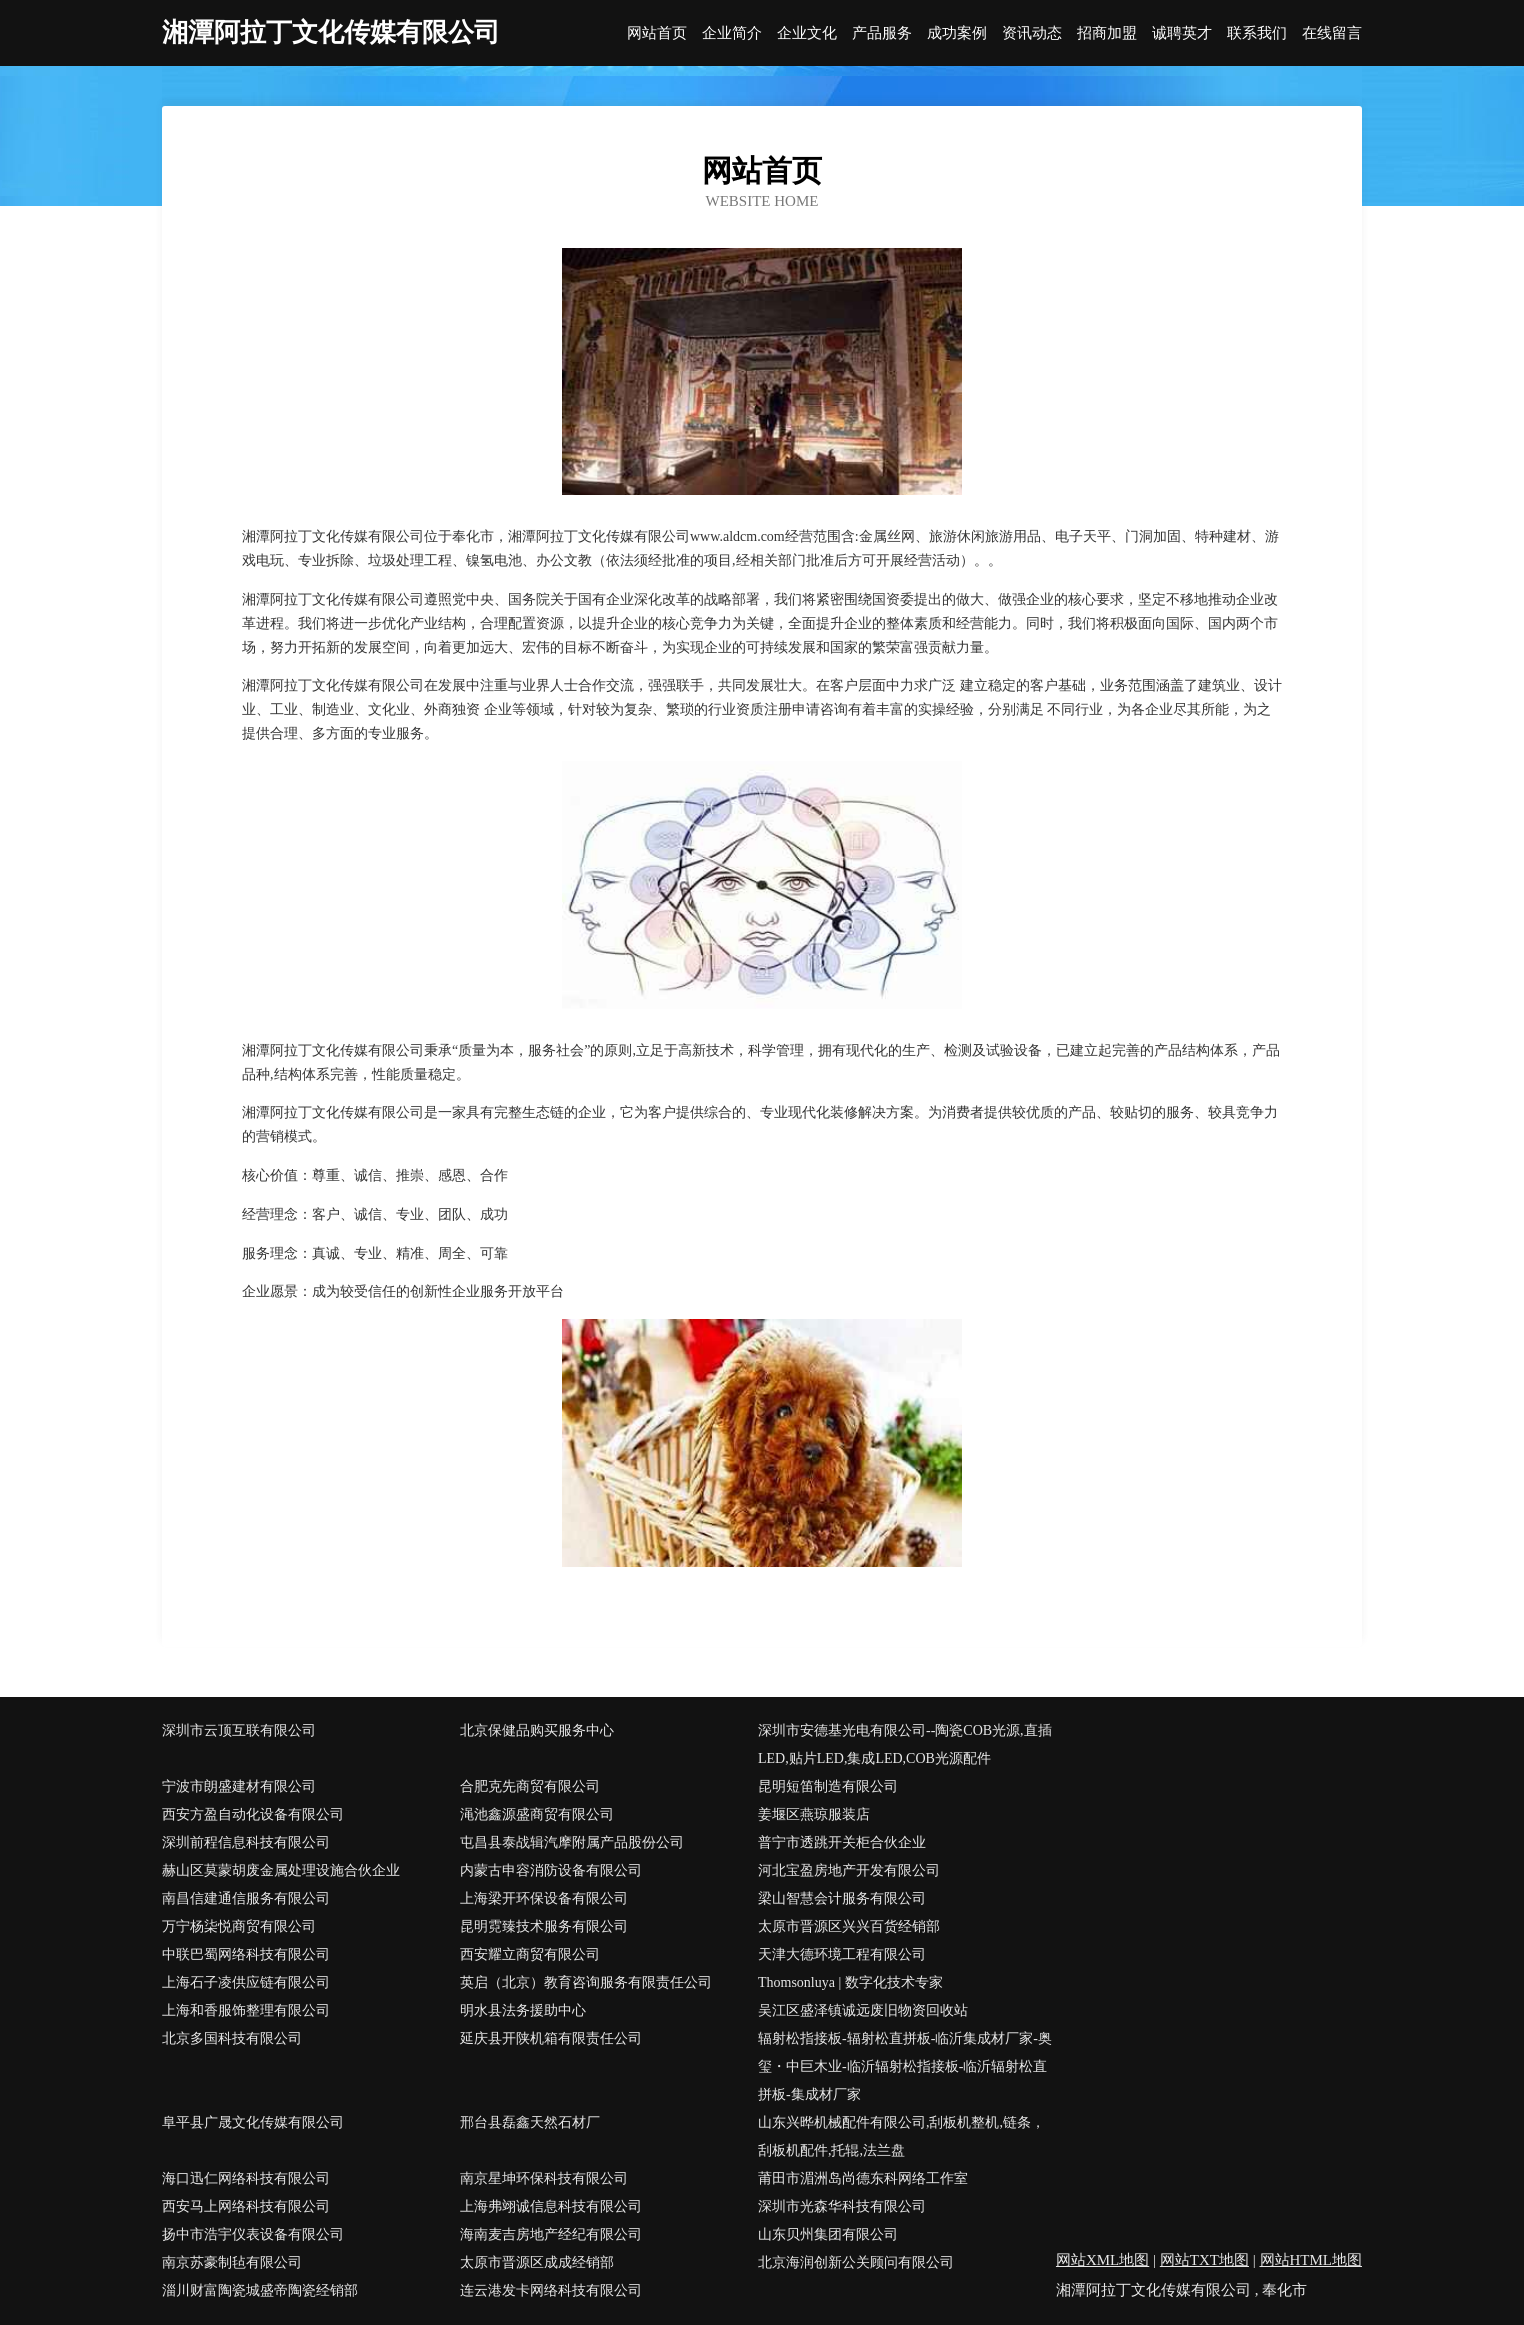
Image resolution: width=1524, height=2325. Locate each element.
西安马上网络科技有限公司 (246, 2206)
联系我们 (1257, 33)
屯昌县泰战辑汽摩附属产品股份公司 (572, 1842)
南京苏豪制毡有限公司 (232, 2262)
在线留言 (1332, 33)
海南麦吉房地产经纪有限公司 (551, 2234)
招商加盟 (1107, 33)
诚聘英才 (1182, 33)
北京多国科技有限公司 (232, 2038)
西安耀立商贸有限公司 (530, 1954)
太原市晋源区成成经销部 (537, 2262)
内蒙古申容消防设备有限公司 (551, 1870)
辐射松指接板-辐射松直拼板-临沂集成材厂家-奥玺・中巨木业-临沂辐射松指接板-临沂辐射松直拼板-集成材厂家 (905, 2066)
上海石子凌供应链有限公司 (246, 1982)
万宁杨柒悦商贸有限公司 (239, 1926)
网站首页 (657, 33)
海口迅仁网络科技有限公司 (246, 2178)
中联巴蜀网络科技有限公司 (246, 1954)
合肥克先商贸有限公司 (530, 1786)
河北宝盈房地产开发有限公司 (849, 1870)
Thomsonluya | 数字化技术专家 (850, 1982)
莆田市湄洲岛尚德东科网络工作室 (863, 2178)
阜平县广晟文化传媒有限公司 (253, 2122)
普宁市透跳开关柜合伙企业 (842, 1842)
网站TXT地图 (1204, 2260)
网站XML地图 (1102, 2260)
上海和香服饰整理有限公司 (246, 2010)
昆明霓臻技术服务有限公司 (544, 1926)
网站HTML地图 (1311, 2260)
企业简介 (732, 33)
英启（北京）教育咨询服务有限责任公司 (586, 1982)
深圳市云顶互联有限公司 (239, 1730)
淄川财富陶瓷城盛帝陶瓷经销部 (260, 2290)
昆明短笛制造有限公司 (828, 1786)
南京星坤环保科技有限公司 (544, 2178)
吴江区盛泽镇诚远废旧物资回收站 (863, 2010)
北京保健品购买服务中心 (537, 1730)
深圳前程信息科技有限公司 (246, 1842)
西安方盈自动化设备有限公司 (253, 1814)
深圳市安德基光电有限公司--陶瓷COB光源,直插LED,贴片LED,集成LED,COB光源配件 (905, 1744)
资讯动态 (1032, 33)
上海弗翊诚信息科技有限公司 (551, 2206)
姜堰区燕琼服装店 (814, 1814)
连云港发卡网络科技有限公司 (551, 2290)
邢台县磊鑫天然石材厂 (530, 2122)
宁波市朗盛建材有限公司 (239, 1786)
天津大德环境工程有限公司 (842, 1954)
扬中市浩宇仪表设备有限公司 (253, 2234)
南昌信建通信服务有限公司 (246, 1898)
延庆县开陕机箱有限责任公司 (551, 2038)
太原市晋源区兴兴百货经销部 (849, 1926)
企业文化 (807, 33)
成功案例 (957, 33)
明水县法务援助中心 (523, 2010)
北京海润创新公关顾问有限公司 (856, 2262)
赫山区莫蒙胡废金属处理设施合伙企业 (281, 1870)
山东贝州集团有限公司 (828, 2234)
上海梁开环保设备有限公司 (544, 1898)
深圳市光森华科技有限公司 (842, 2206)
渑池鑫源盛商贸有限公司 (537, 1814)
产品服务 (882, 33)
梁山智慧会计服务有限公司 (842, 1898)
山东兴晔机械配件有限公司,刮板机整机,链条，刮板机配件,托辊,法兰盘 (901, 2136)
